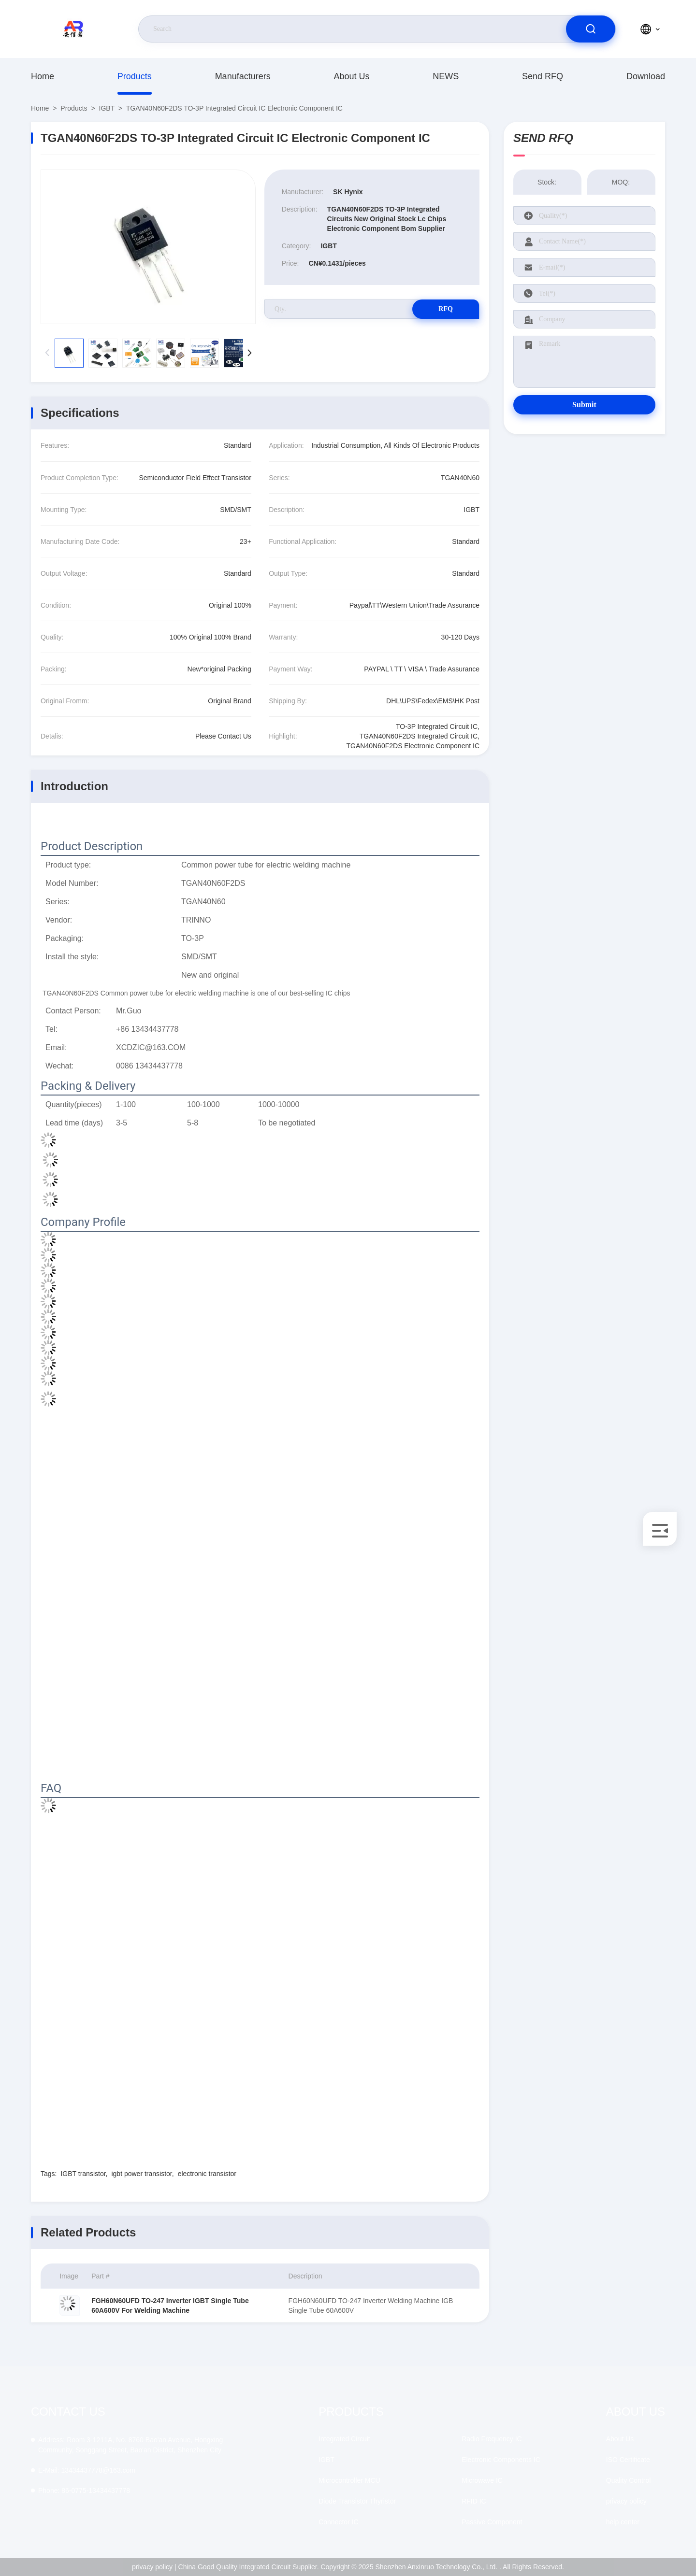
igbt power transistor (141, 2174)
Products (134, 76)
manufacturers (243, 76)
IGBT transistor (82, 2174)
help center (622, 2522)
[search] (590, 29)
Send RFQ (542, 76)
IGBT (107, 108)
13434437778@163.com (86, 2470)
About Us (351, 76)
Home (42, 76)
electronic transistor (207, 2174)
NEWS (446, 76)
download (645, 76)
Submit (584, 404)
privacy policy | (154, 2567)
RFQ (445, 309)
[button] (249, 353)
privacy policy (626, 2501)
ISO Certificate (628, 2459)
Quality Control (628, 2480)
